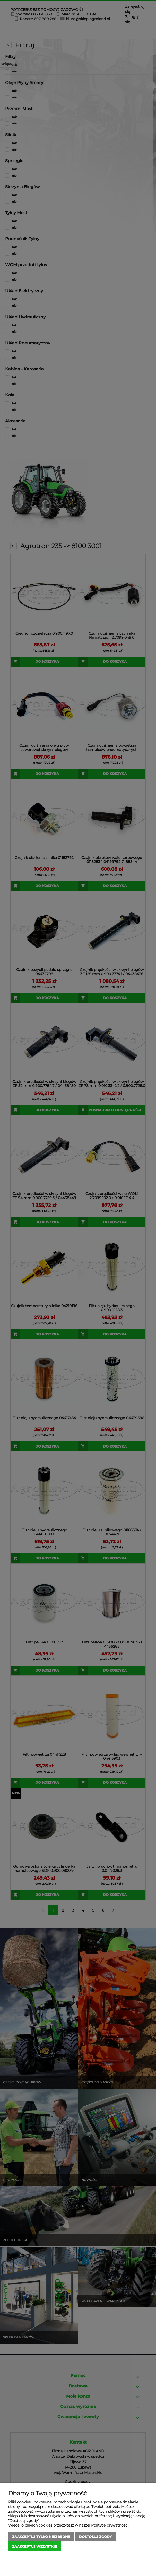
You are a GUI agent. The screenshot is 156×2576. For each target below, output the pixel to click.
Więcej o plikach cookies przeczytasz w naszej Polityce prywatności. (68, 2525)
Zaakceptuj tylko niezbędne (41, 2537)
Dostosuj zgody (95, 2537)
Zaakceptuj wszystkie (34, 2546)
